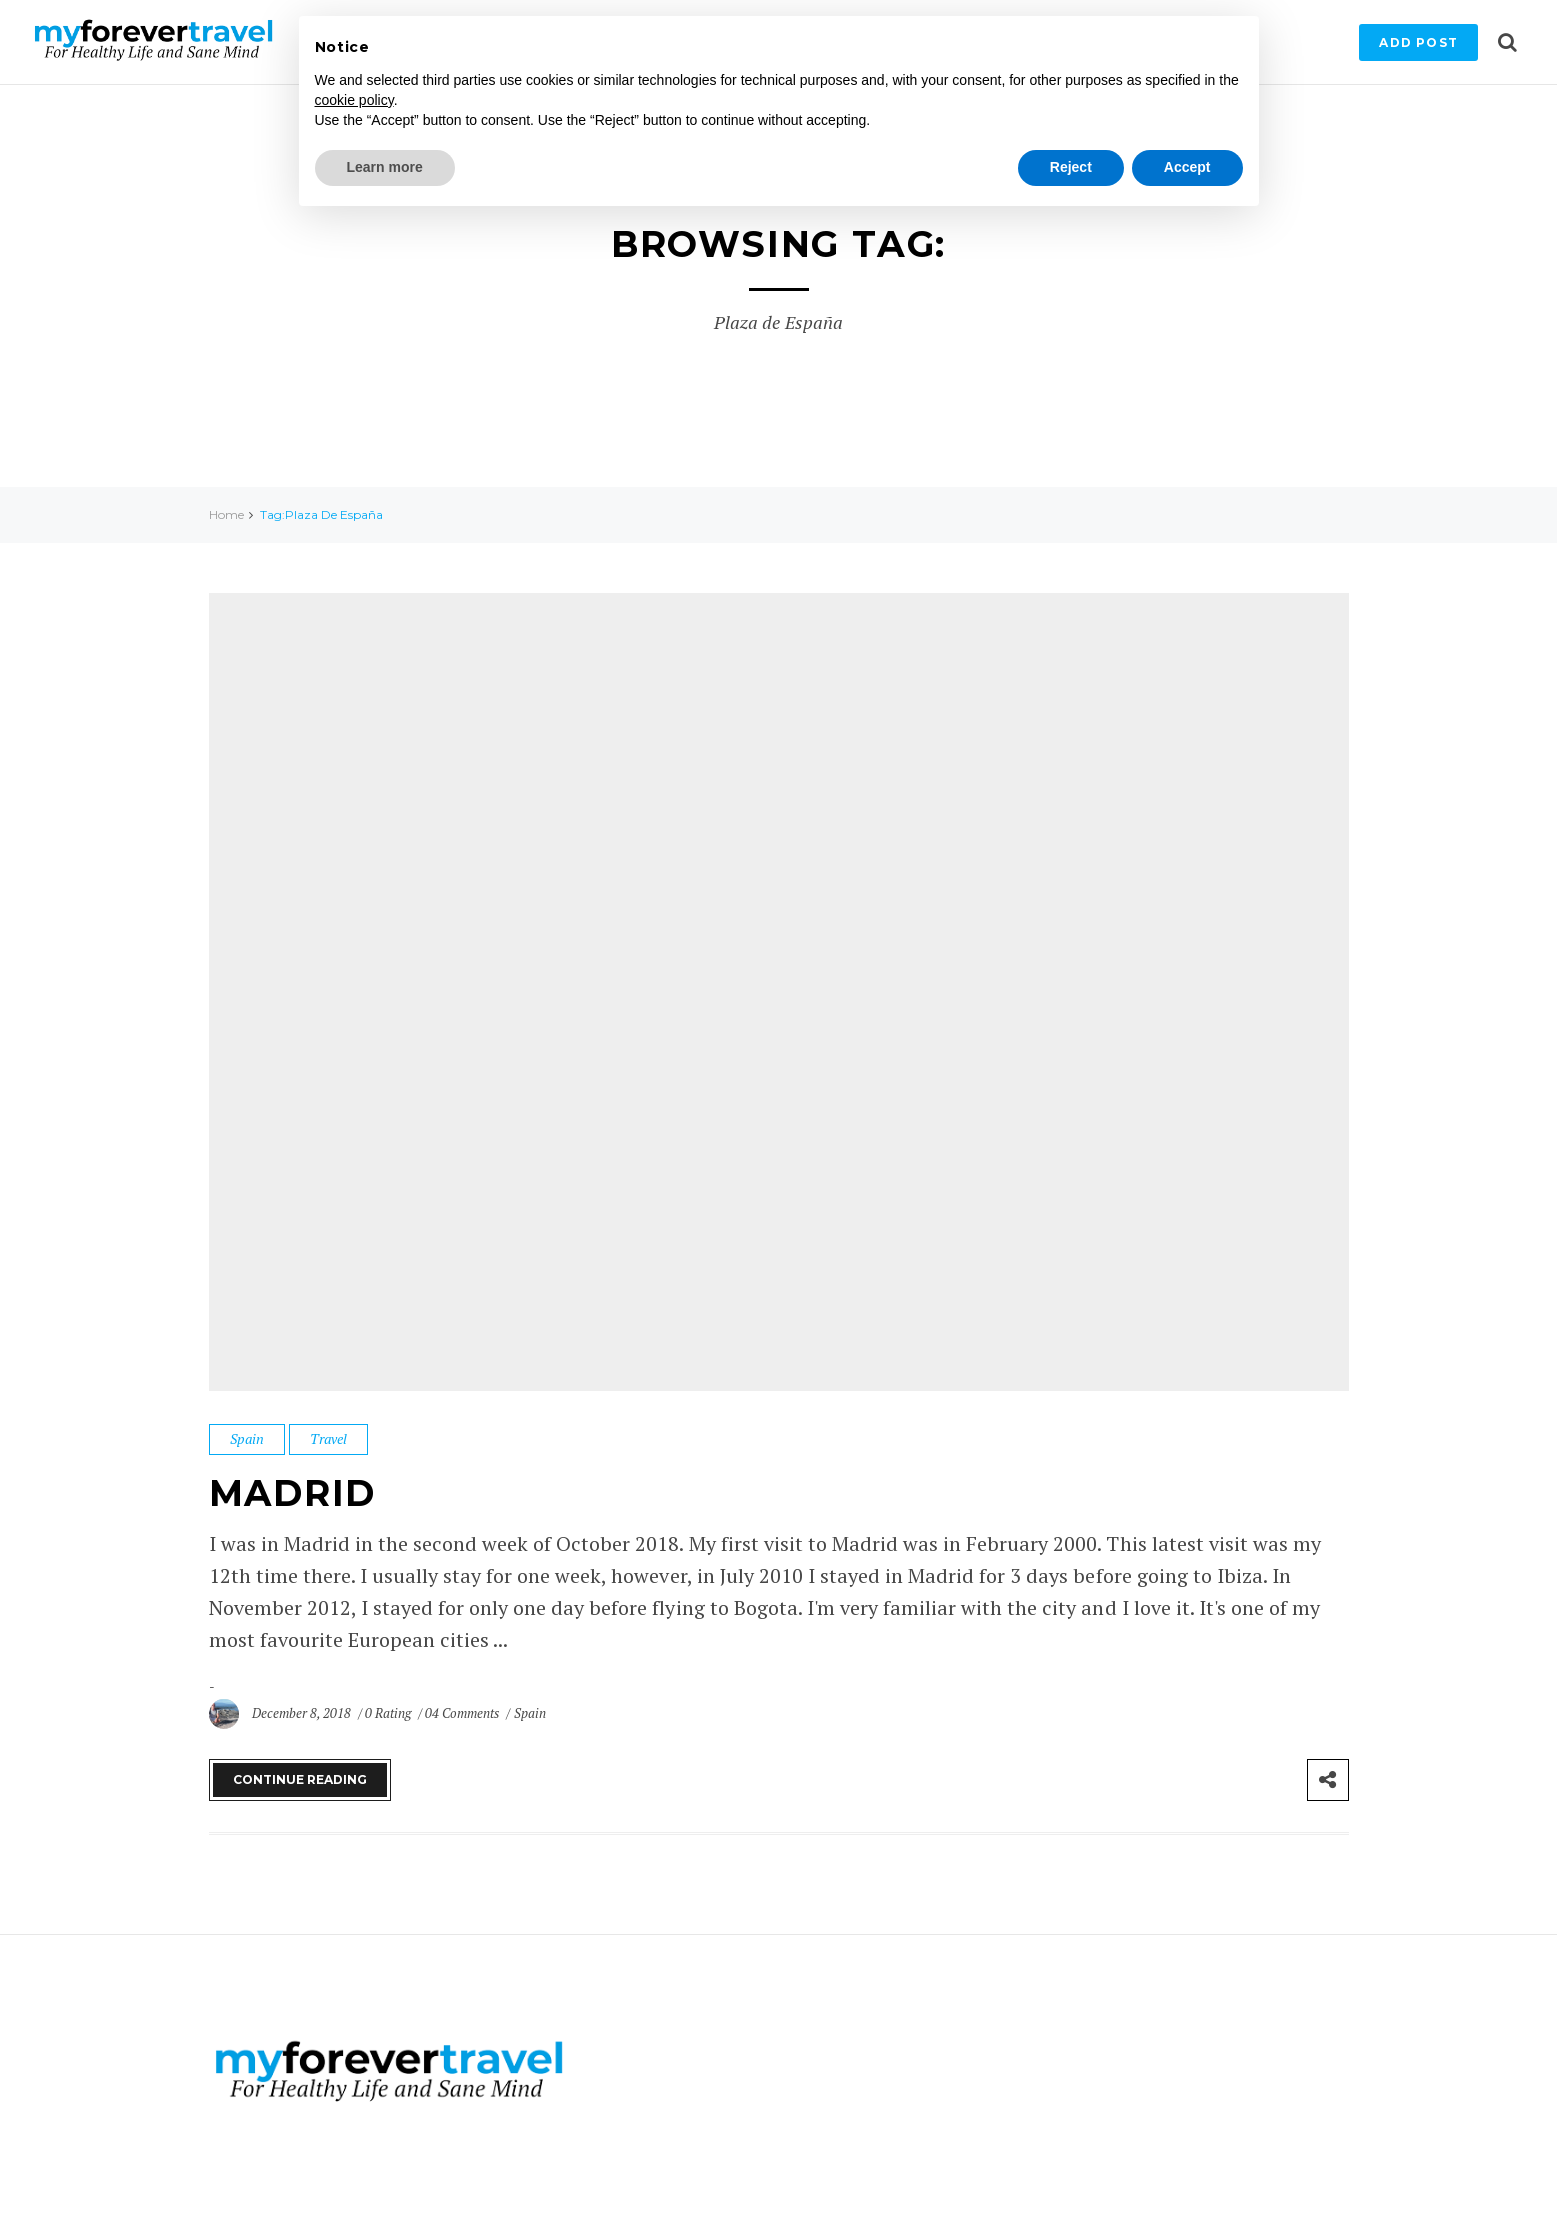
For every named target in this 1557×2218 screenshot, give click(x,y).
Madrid (294, 1493)
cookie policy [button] (354, 100)
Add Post (1418, 42)
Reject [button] (1071, 167)
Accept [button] (1187, 167)
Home (226, 514)
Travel (328, 1438)
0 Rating (388, 1713)
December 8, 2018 (303, 1713)
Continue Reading (300, 1779)
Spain (247, 1438)
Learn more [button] (385, 167)
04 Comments (463, 1713)
